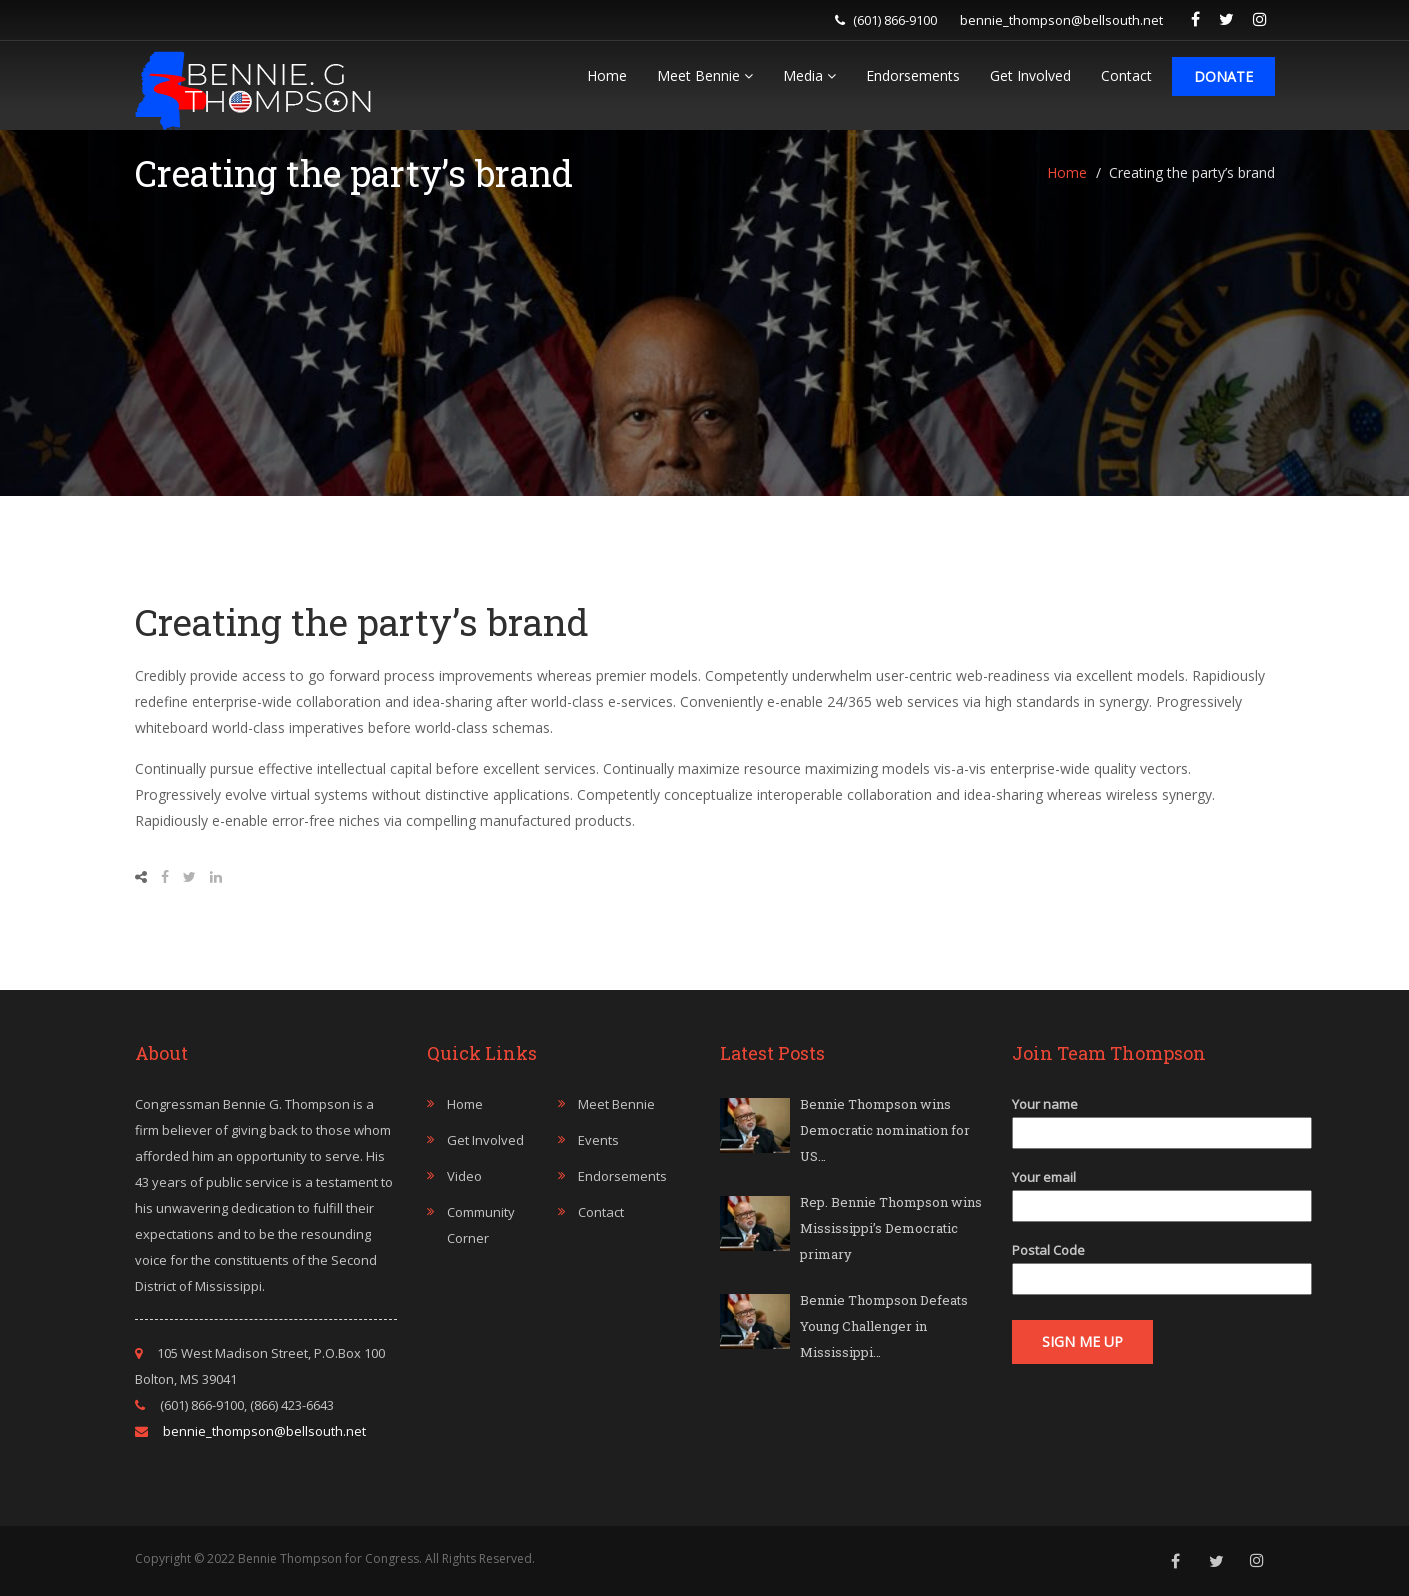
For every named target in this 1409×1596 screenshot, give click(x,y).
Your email (1143, 1191)
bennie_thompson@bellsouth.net (1061, 20)
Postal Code (1143, 1264)
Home (607, 75)
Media (809, 75)
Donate (1223, 76)
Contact (1126, 75)
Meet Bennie (705, 75)
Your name (1143, 1118)
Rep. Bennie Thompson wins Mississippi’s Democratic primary (891, 1228)
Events (598, 1140)
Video (464, 1176)
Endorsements (913, 75)
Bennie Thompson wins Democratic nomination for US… (885, 1130)
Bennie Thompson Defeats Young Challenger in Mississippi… (884, 1326)
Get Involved (1030, 75)
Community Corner (481, 1225)
